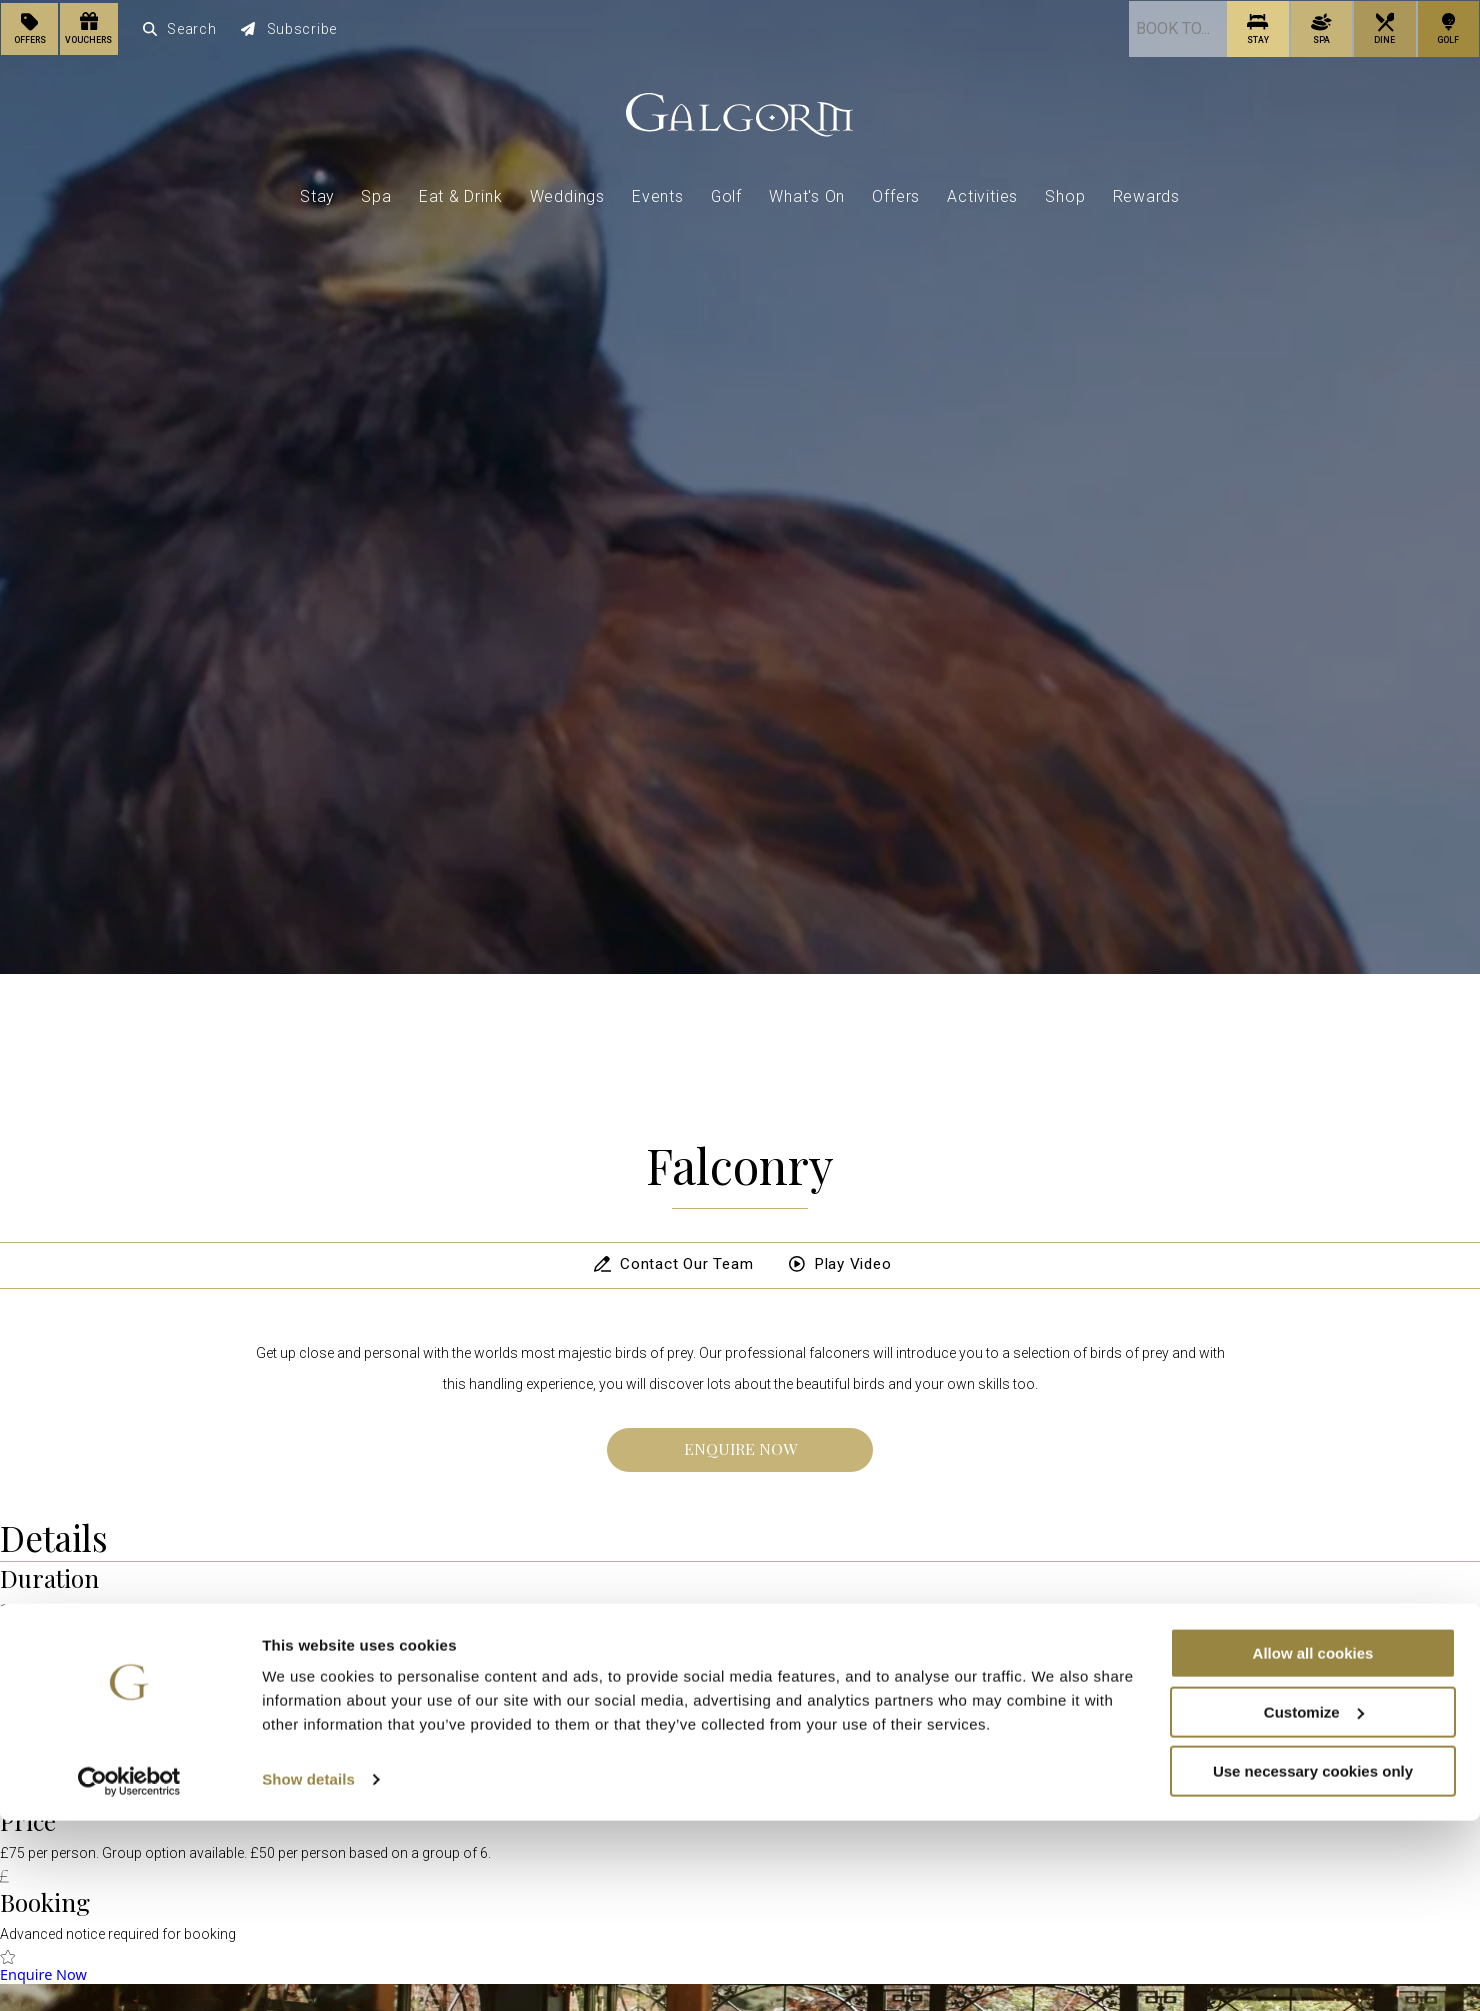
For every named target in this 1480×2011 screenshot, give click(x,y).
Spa (376, 194)
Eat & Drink (461, 194)
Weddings (567, 194)
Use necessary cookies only (1313, 1961)
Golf (726, 194)
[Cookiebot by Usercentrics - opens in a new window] (129, 1972)
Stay (317, 194)
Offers (896, 194)
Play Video (840, 1264)
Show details (308, 1970)
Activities (982, 194)
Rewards (1147, 194)
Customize (1314, 1902)
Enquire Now (740, 1448)
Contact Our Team (667, 1264)
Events (658, 194)
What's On (807, 194)
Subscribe (290, 28)
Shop (1065, 194)
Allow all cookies (1313, 1843)
